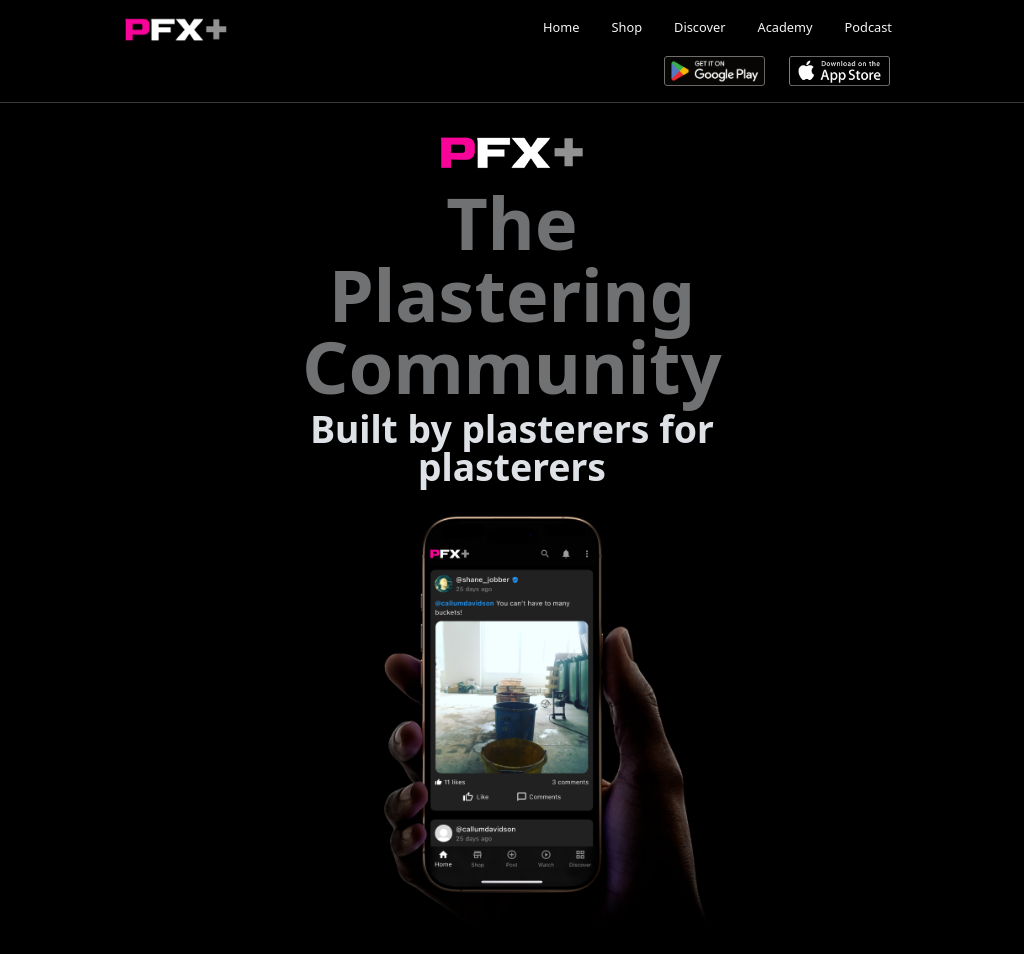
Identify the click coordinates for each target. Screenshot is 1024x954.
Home (561, 27)
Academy (784, 27)
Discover (699, 27)
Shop (627, 27)
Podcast (868, 27)
